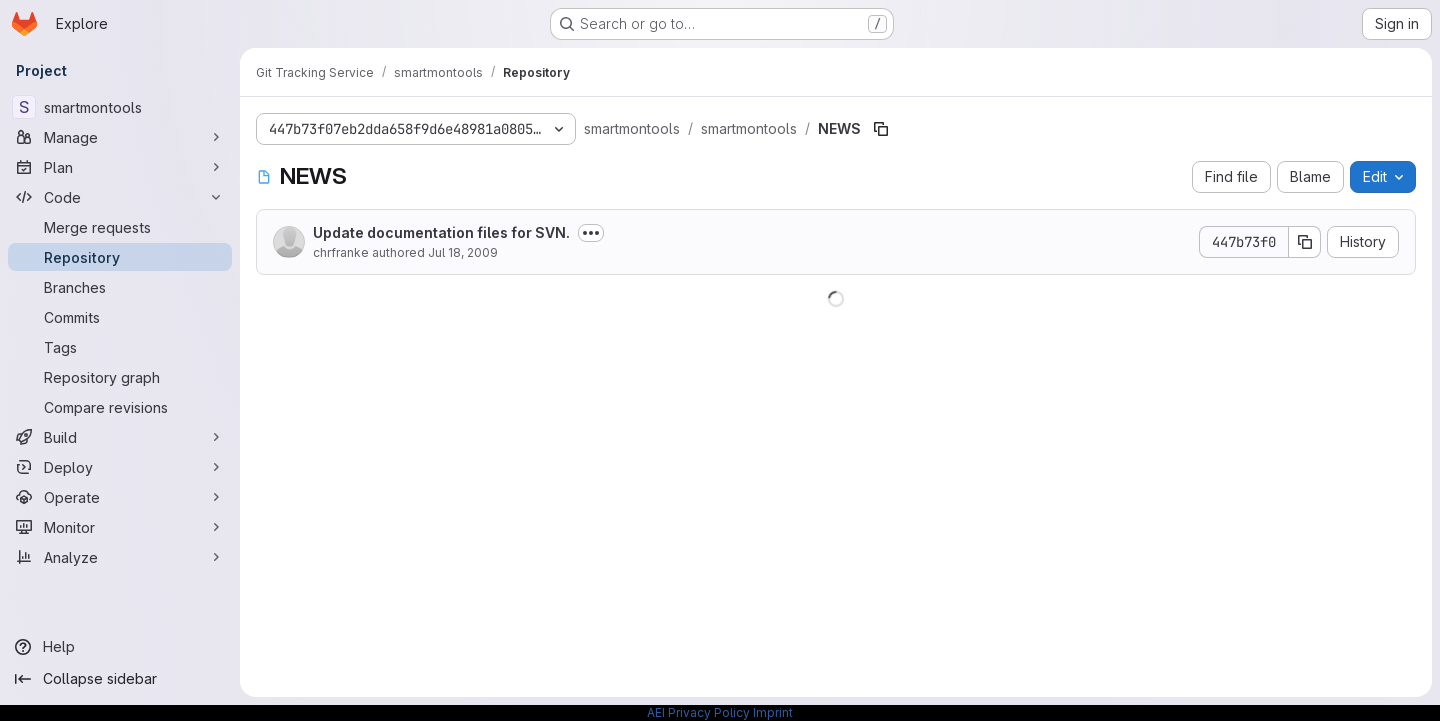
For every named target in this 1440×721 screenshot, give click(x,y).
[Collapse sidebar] (120, 679)
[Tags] (120, 347)
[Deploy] (120, 467)
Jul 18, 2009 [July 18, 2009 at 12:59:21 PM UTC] (463, 252)
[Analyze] (120, 557)
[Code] (120, 197)
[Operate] (120, 497)
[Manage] (120, 137)
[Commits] (120, 317)
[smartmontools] (120, 107)
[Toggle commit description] (591, 233)
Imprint (773, 712)
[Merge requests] (120, 227)
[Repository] (120, 257)
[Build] (120, 437)
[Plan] (120, 167)
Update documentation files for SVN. (441, 232)
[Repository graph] (120, 377)
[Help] (120, 647)
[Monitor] (120, 527)
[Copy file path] (881, 129)
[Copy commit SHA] (1305, 242)
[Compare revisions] (120, 407)
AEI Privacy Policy (698, 712)
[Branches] (120, 287)
